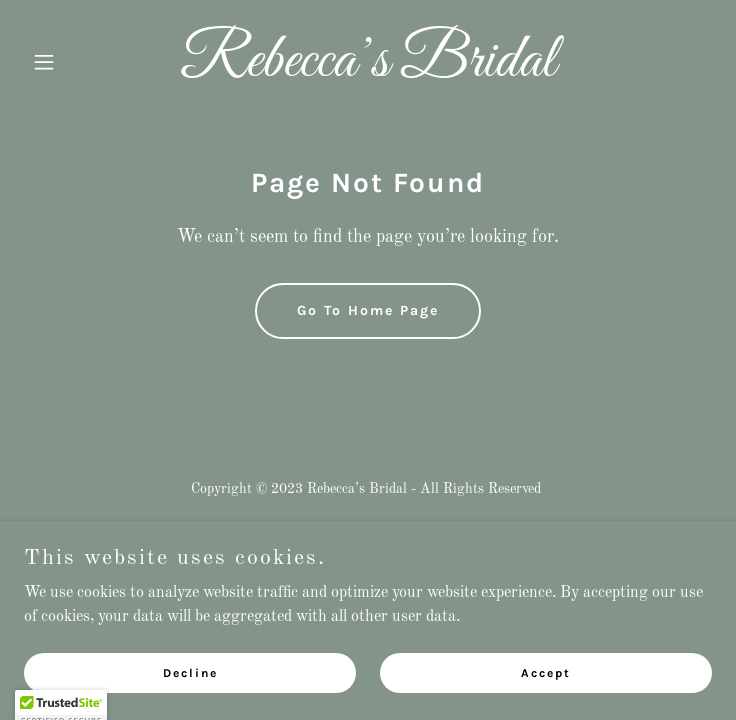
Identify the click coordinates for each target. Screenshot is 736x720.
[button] (75, 62)
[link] (368, 72)
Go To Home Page (368, 310)
